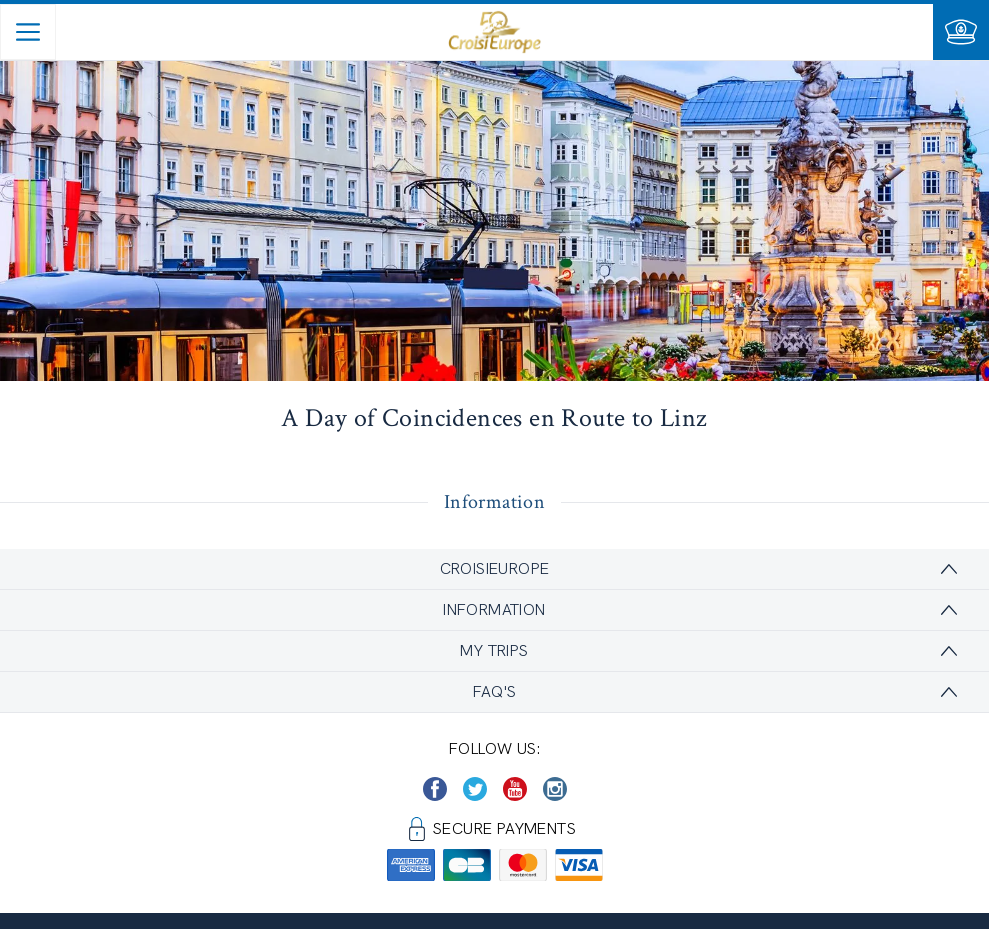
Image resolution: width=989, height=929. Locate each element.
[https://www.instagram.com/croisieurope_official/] (555, 789)
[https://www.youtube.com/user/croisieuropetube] (515, 789)
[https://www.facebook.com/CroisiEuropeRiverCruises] (435, 789)
